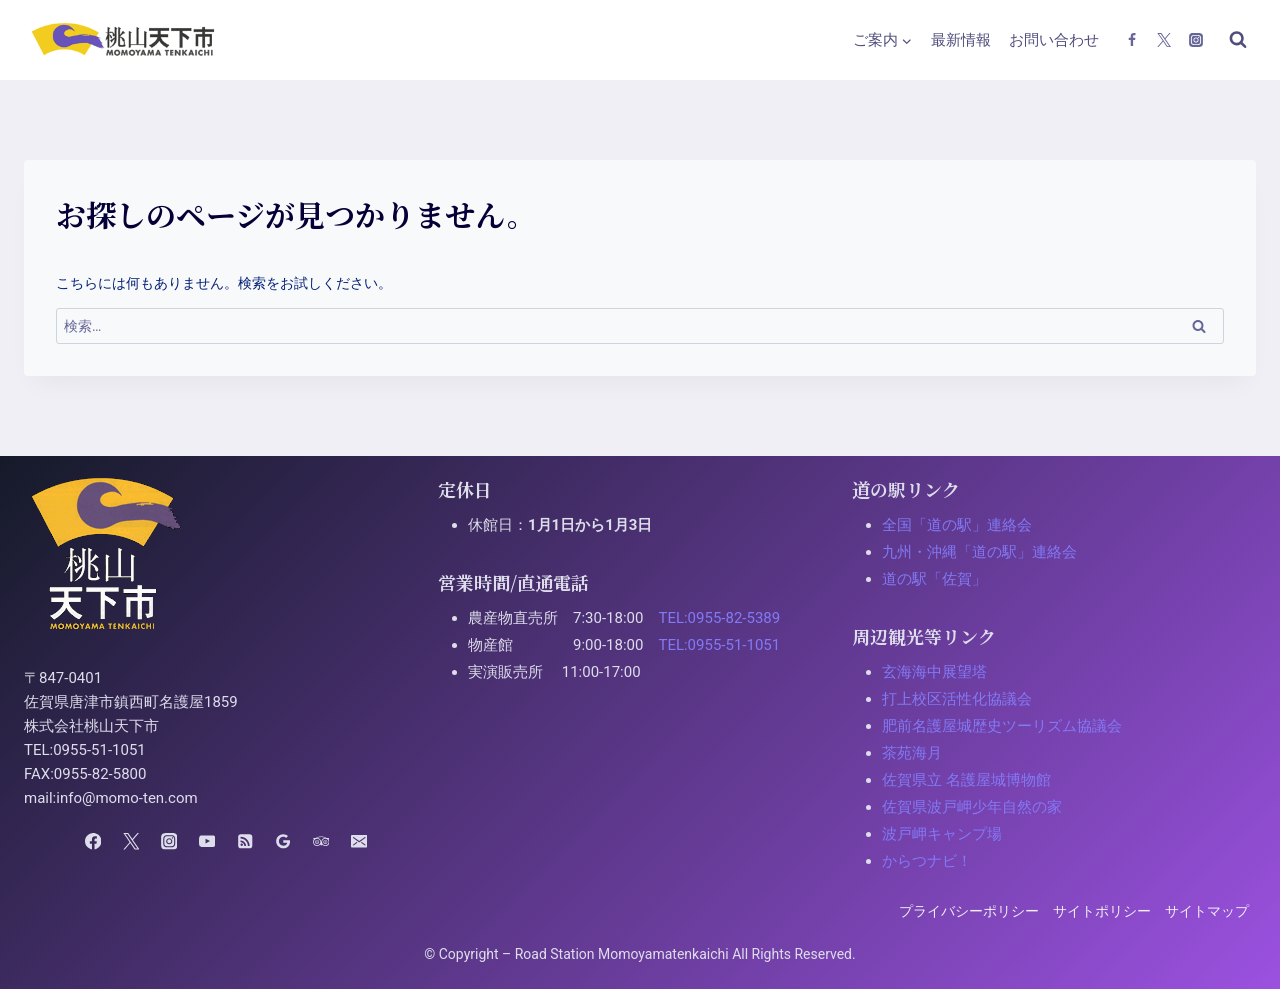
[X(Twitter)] (1164, 40)
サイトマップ (1207, 911)
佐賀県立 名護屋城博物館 (966, 780)
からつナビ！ (927, 861)
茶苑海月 (912, 753)
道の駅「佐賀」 (934, 579)
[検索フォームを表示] (1238, 40)
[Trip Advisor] (320, 841)
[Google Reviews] (282, 841)
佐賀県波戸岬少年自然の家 (972, 807)
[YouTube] (207, 841)
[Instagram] (1196, 40)
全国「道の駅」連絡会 (957, 525)
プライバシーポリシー (969, 911)
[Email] (358, 841)
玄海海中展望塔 (934, 672)
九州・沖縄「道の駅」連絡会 (979, 552)
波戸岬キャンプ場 (942, 834)
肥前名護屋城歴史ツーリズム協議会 (1002, 726)
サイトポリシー (1102, 911)
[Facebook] (1132, 40)
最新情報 (961, 40)
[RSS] (244, 841)
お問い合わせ (1054, 40)
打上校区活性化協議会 (957, 699)
